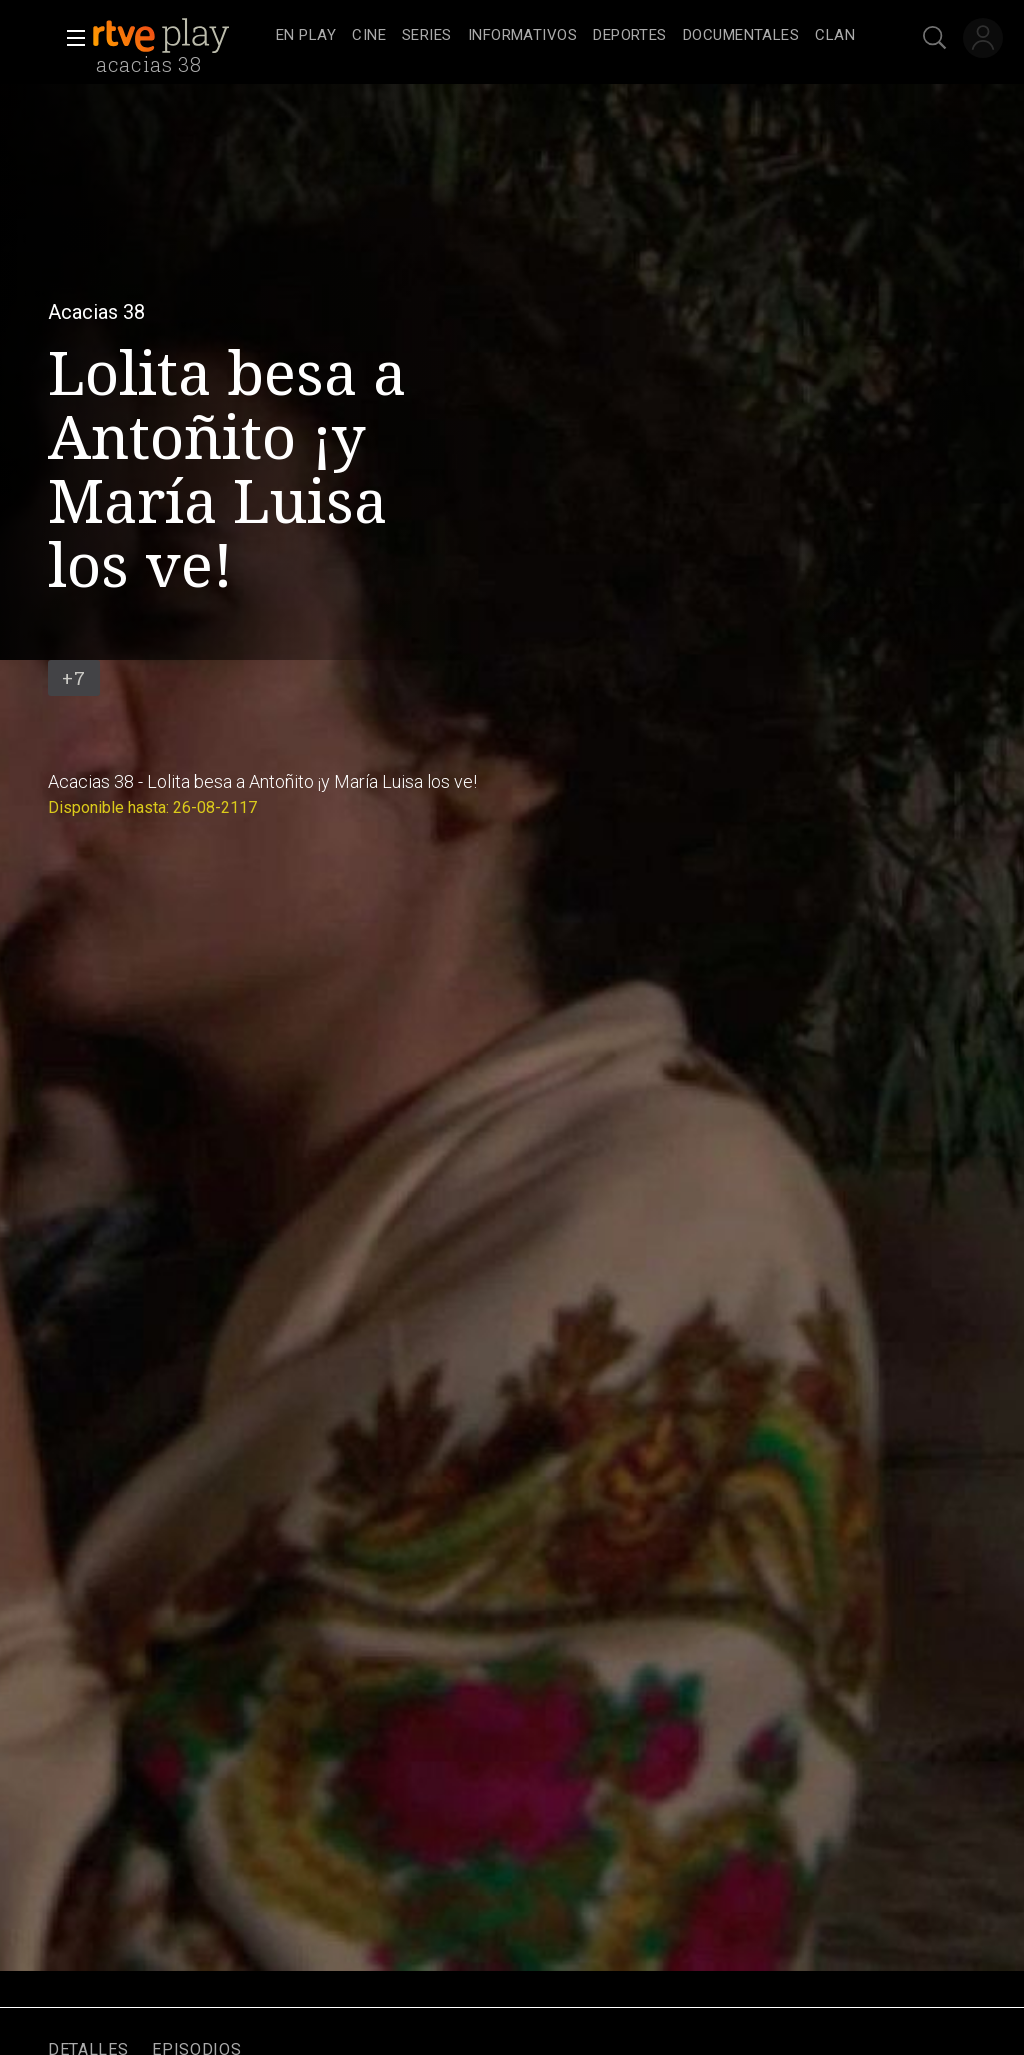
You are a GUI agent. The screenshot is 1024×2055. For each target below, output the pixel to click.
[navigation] (565, 36)
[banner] (180, 36)
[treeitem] (306, 36)
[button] (70, 38)
